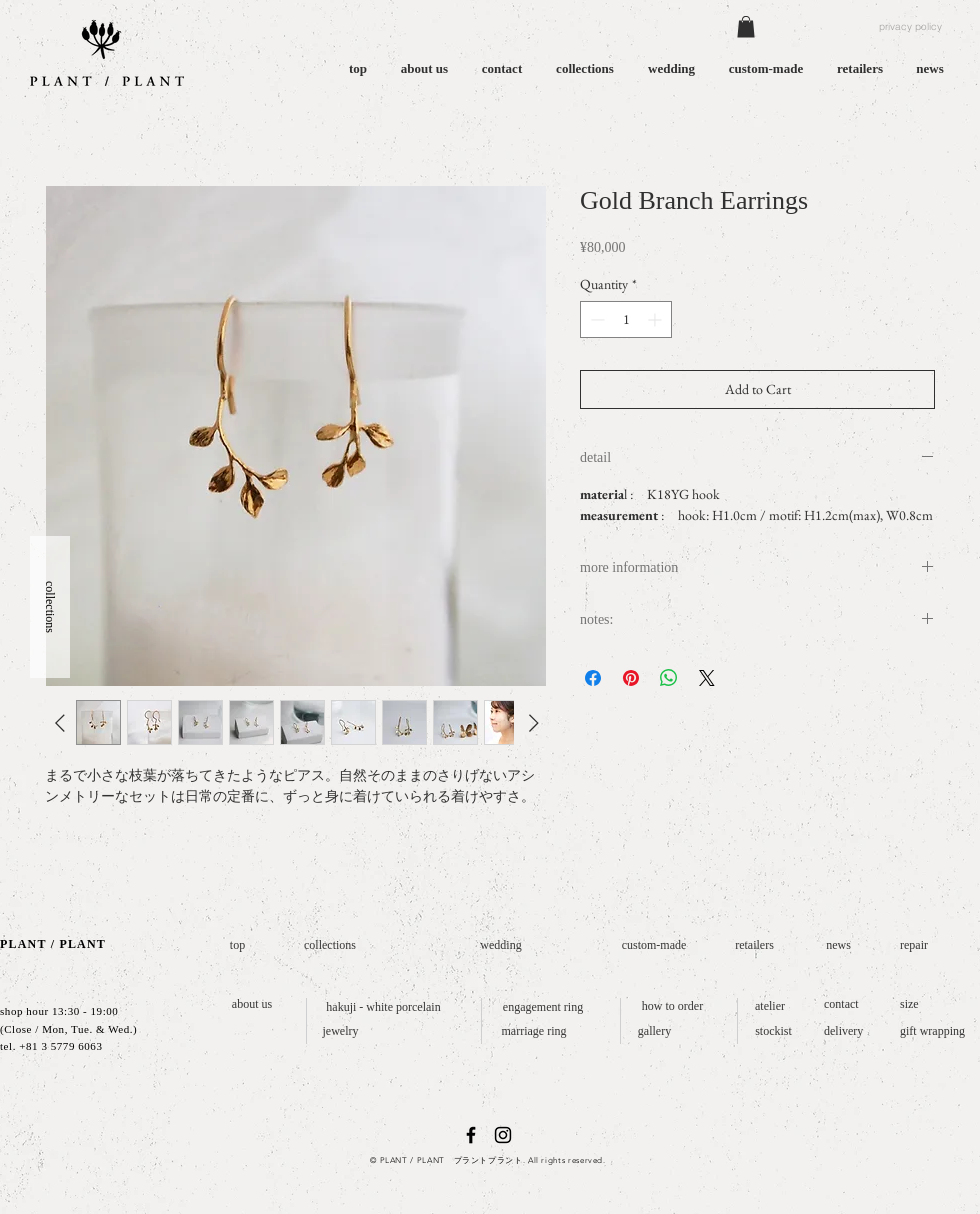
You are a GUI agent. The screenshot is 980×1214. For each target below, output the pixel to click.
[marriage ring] (534, 1031)
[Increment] (656, 319)
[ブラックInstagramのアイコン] (503, 1135)
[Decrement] (595, 319)
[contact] (845, 1004)
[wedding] (501, 945)
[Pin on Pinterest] (631, 678)
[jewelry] (340, 1031)
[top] (237, 945)
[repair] (917, 945)
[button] (746, 27)
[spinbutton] (626, 319)
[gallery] (654, 1031)
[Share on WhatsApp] (669, 678)
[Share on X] (707, 678)
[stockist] (773, 1031)
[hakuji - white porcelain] (383, 1007)
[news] (838, 945)
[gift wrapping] (937, 1031)
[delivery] (848, 1031)
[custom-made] (654, 945)
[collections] (330, 945)
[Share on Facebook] (593, 678)
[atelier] (770, 1006)
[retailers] (754, 945)
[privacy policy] (910, 27)
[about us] (252, 1004)
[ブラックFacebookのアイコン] (471, 1135)
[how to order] (672, 1006)
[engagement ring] (543, 1007)
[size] (911, 1004)
